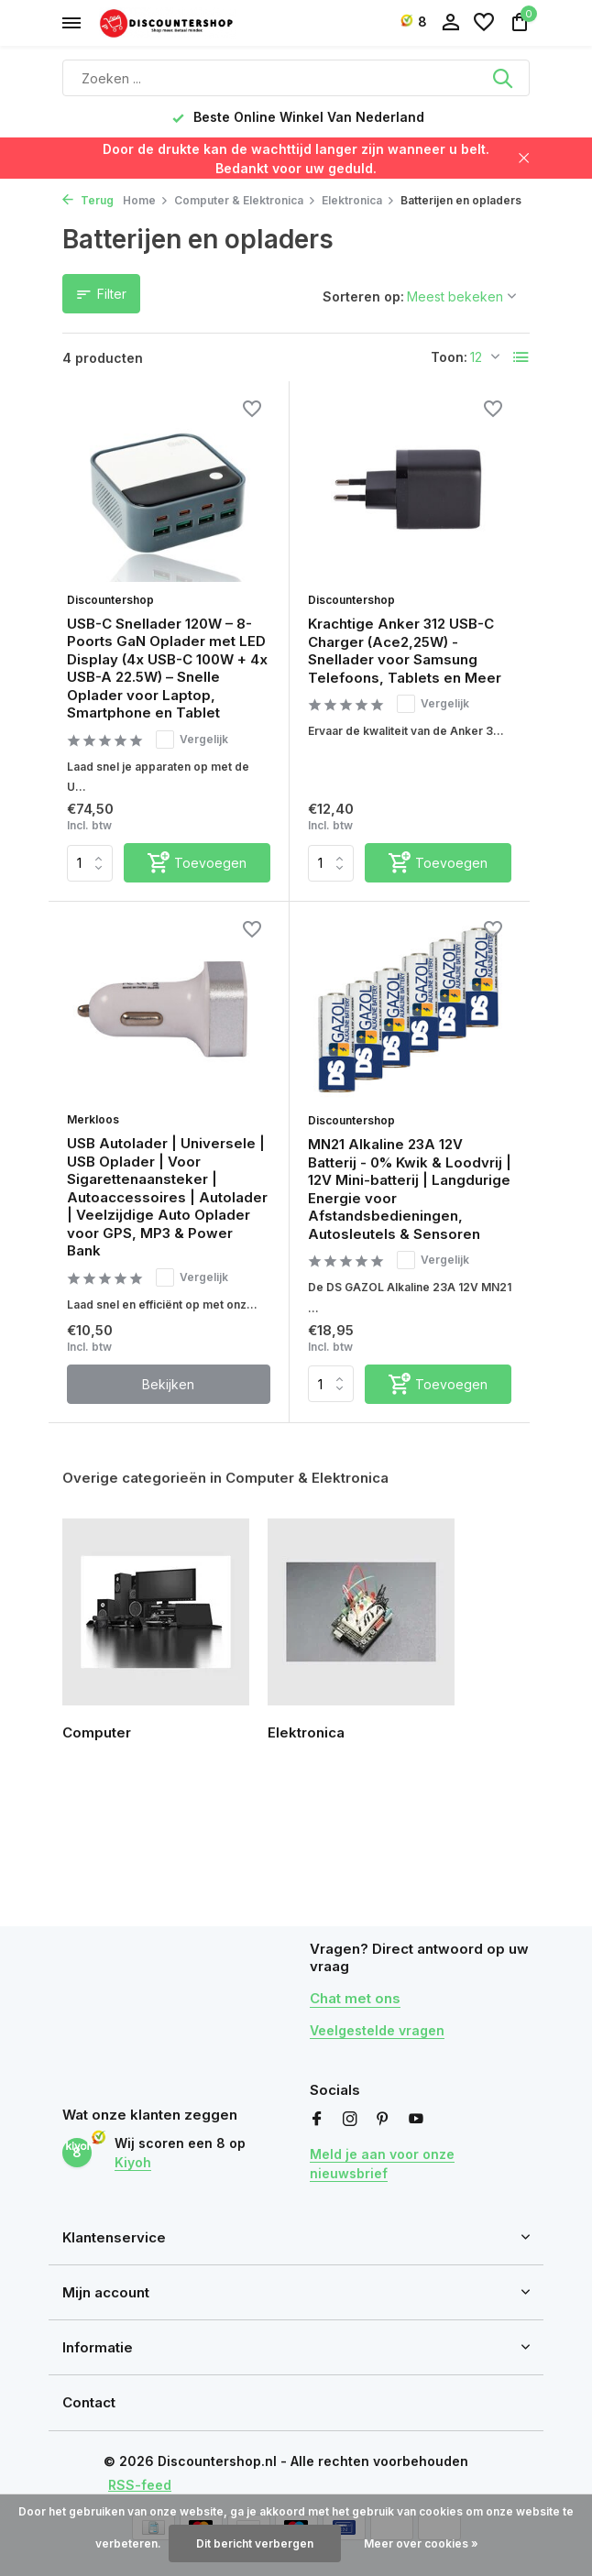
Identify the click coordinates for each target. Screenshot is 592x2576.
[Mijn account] (450, 23)
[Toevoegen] (197, 862)
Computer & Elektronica (245, 200)
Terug (88, 200)
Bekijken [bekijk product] (168, 1384)
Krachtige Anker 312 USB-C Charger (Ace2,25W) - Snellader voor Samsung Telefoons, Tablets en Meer (404, 650)
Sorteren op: (363, 296)
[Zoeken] (296, 78)
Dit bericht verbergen (254, 2543)
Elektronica (358, 200)
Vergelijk (192, 739)
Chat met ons (355, 1998)
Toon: (449, 357)
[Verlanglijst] (484, 23)
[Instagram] (350, 2120)
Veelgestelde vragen (377, 2030)
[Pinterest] (383, 2120)
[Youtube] (416, 2120)
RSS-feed (139, 2485)
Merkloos (93, 1119)
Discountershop (110, 600)
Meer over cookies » (421, 2543)
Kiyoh (133, 2162)
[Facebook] (317, 2120)
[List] (521, 357)
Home (146, 200)
